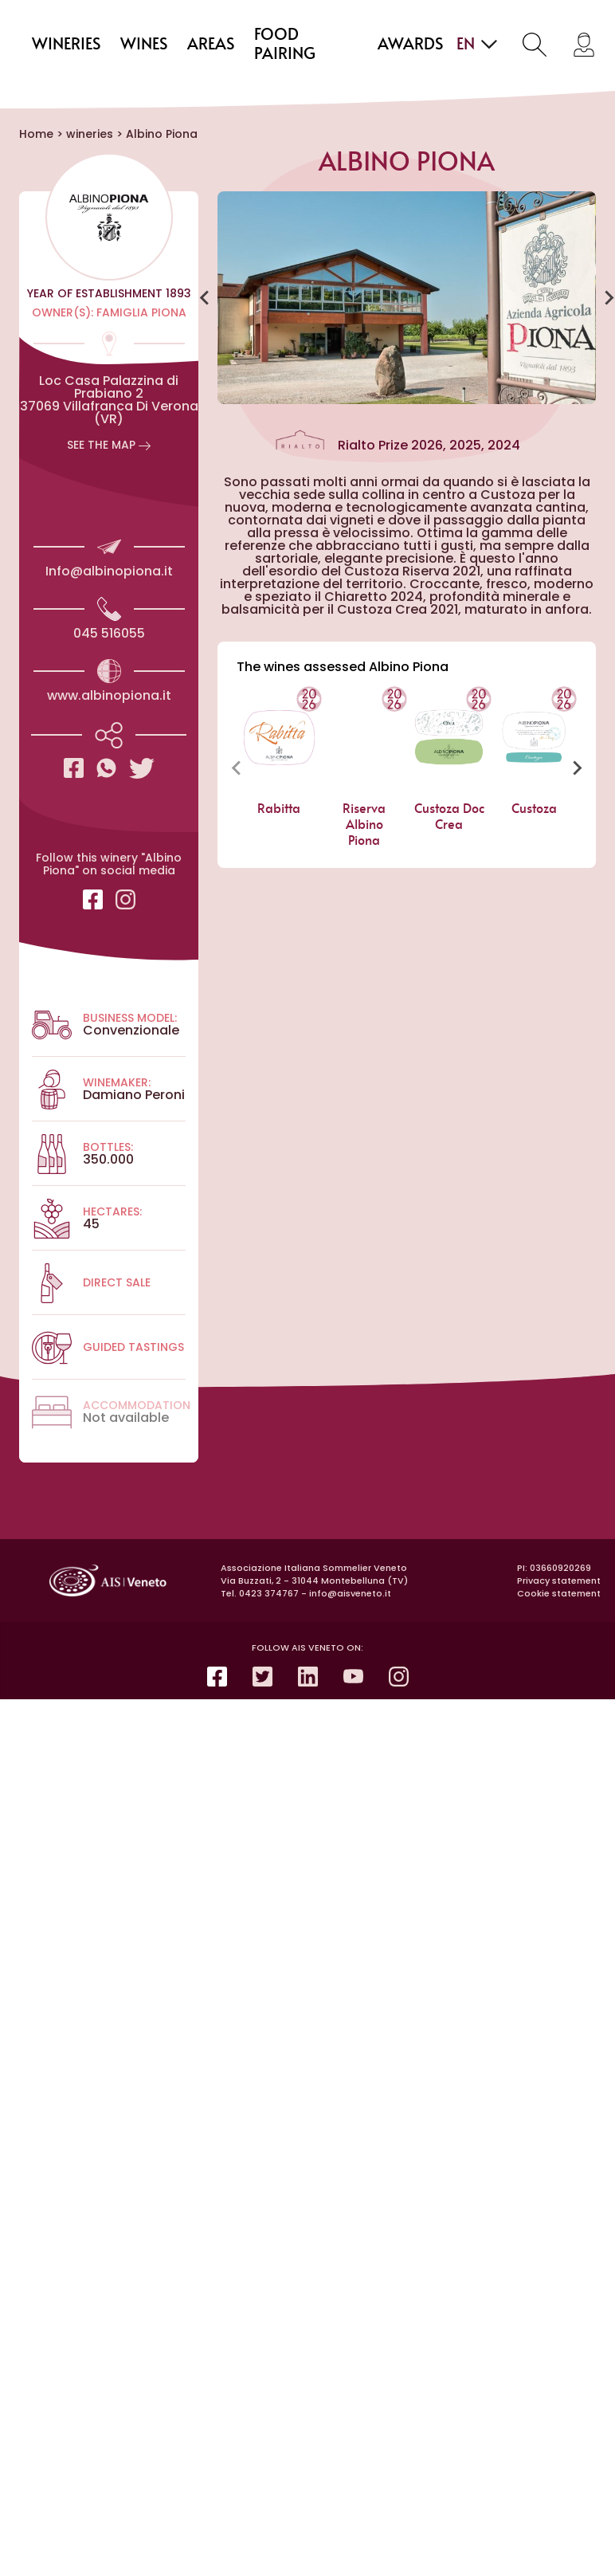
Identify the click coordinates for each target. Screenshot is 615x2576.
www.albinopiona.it (109, 695)
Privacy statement (559, 1580)
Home (36, 134)
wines (144, 45)
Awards (411, 45)
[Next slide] (577, 767)
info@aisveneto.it (350, 1593)
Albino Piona (162, 134)
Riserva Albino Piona (364, 825)
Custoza (534, 809)
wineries (66, 45)
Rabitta (279, 809)
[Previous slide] (236, 767)
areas (211, 45)
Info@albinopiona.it (109, 571)
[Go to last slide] (204, 298)
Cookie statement (559, 1593)
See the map (109, 445)
